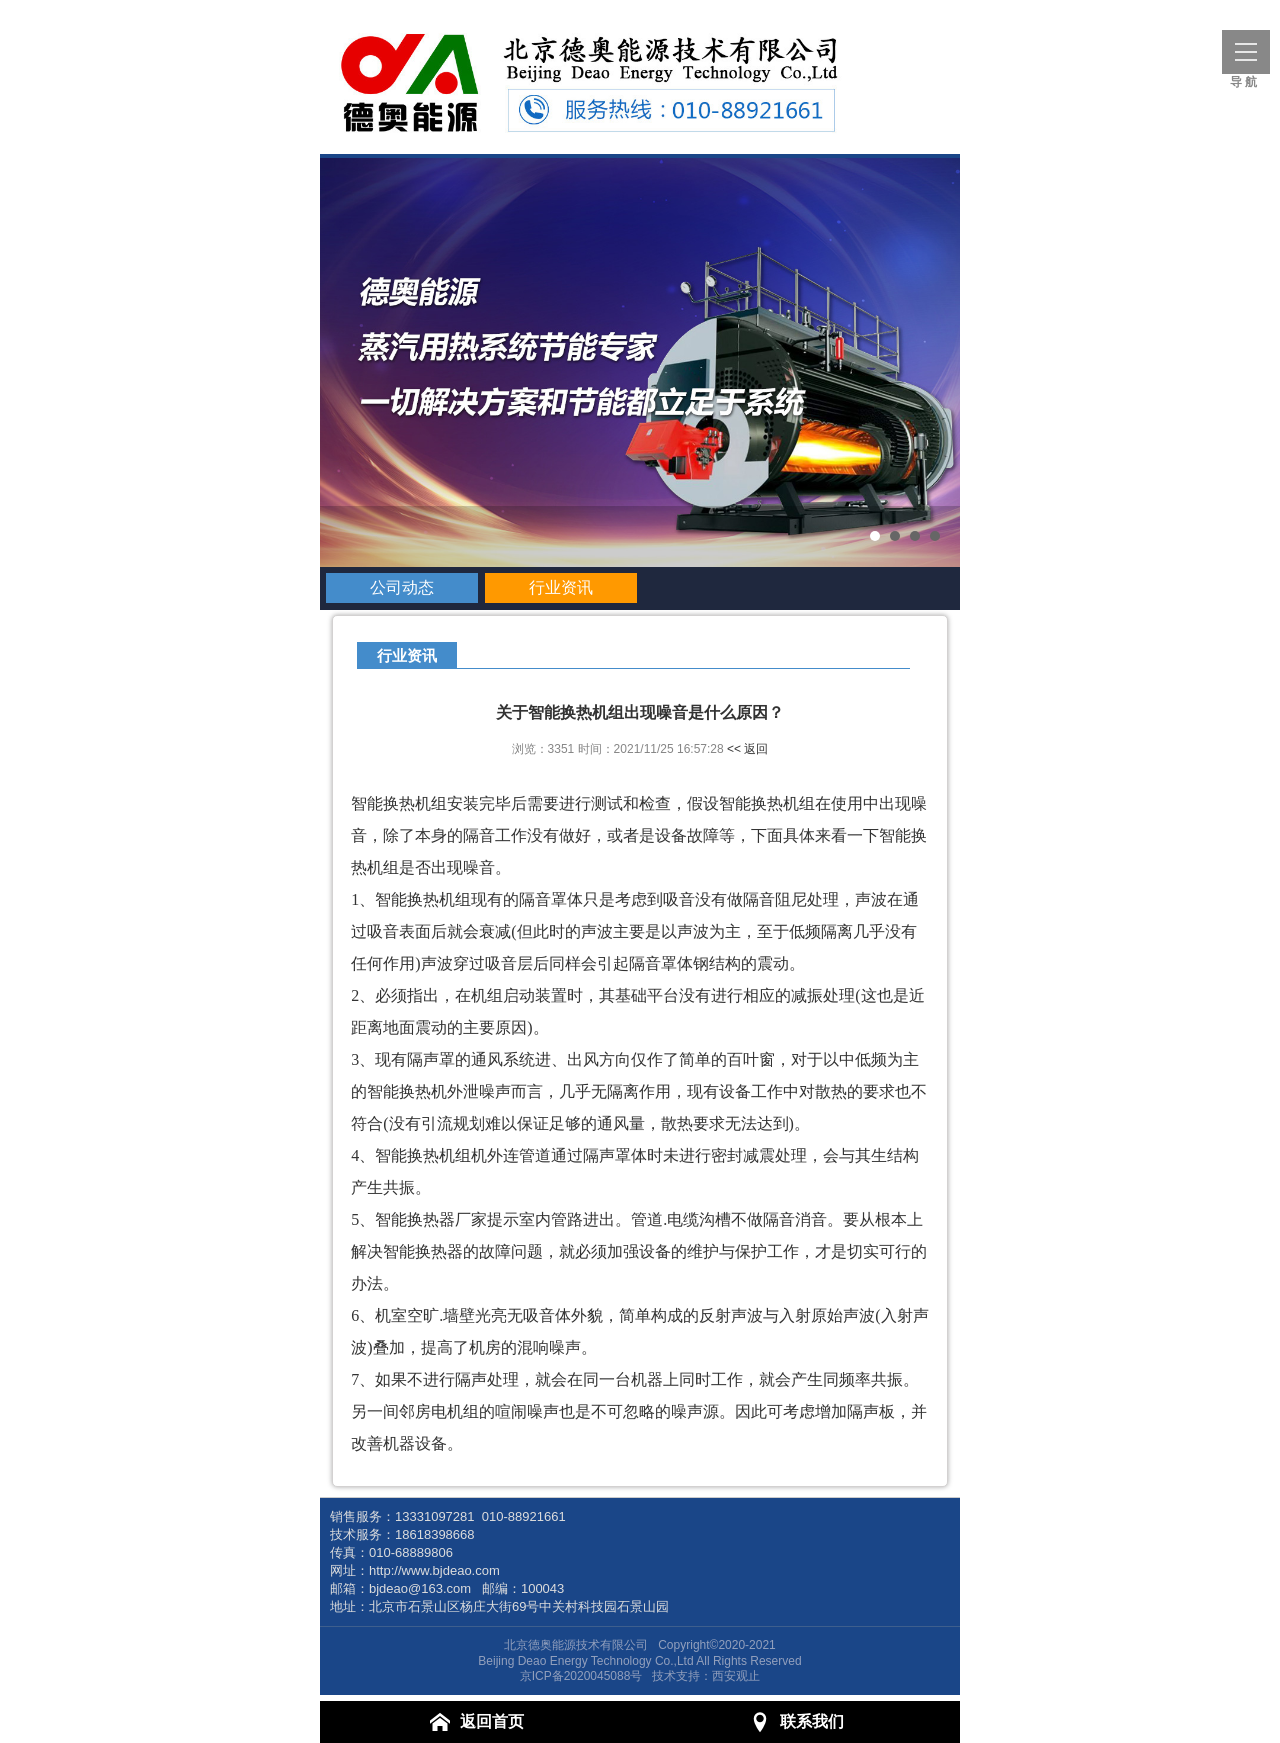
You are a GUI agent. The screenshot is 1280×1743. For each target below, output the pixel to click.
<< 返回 (747, 749)
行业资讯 (561, 587)
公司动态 (402, 587)
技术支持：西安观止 (706, 1676)
